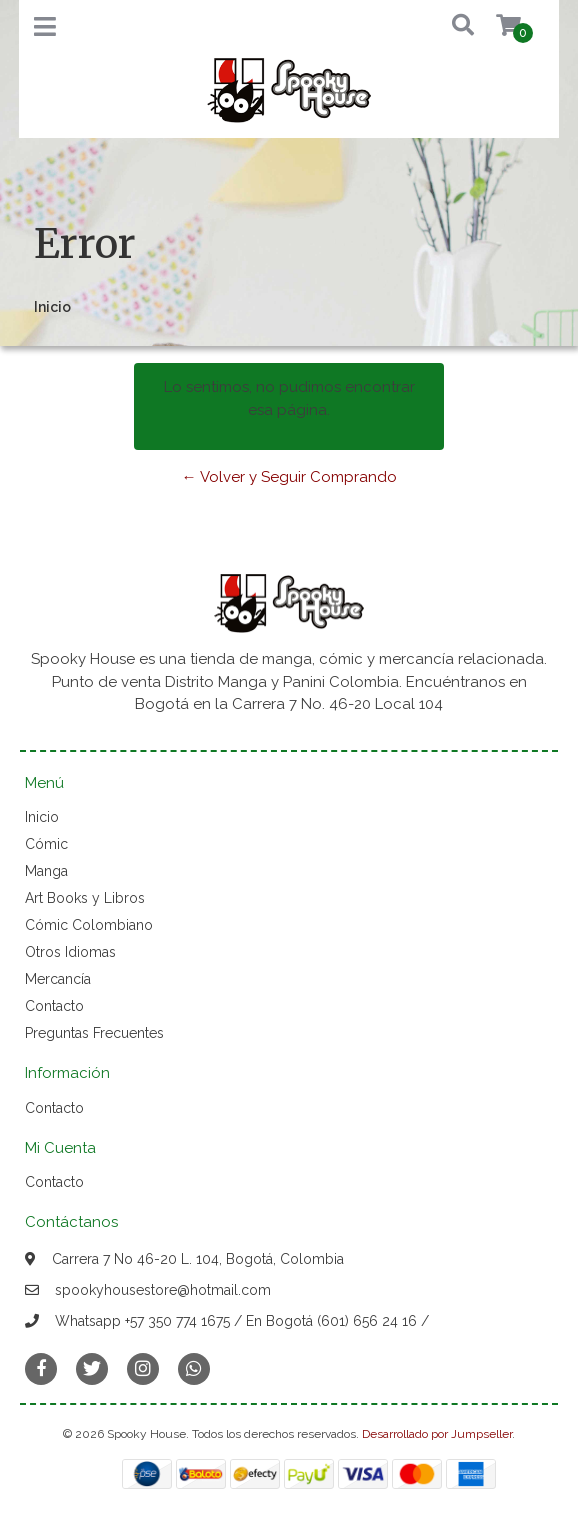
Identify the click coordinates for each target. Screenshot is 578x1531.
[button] (448, 26)
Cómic (46, 844)
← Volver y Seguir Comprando (289, 477)
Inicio (42, 817)
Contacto (54, 1006)
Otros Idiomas (70, 952)
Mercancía (58, 979)
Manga (46, 871)
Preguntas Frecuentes (94, 1033)
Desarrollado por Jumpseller (437, 1434)
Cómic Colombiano (89, 925)
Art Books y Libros (85, 898)
